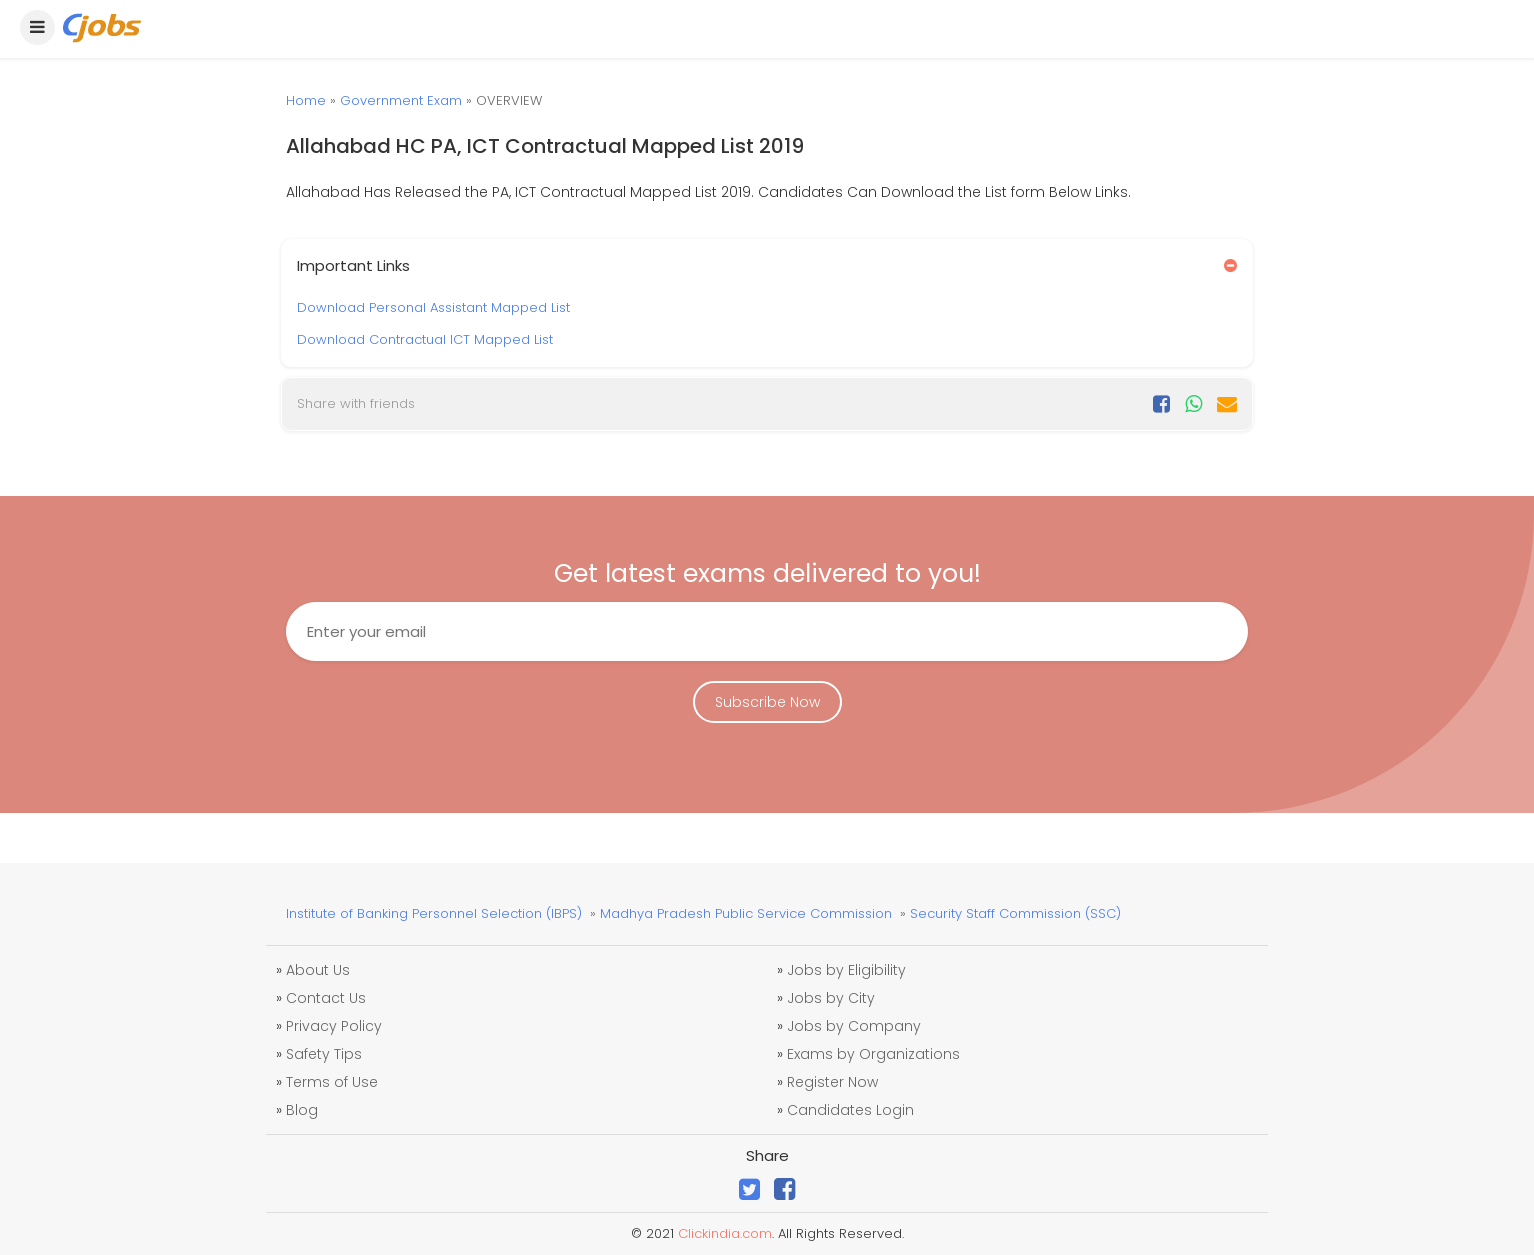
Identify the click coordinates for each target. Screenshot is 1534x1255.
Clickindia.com (725, 1233)
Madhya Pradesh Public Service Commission (746, 913)
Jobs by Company (854, 1026)
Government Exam (401, 100)
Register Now (832, 1082)
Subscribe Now (767, 702)
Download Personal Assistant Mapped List (433, 307)
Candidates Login (850, 1110)
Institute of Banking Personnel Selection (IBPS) (434, 913)
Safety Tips (324, 1054)
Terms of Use (332, 1082)
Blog (302, 1110)
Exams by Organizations (873, 1054)
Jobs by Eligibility (846, 970)
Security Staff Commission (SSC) (1015, 913)
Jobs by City (831, 998)
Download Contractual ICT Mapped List (425, 339)
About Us (318, 970)
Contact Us (326, 998)
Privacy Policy (334, 1026)
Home (306, 100)
